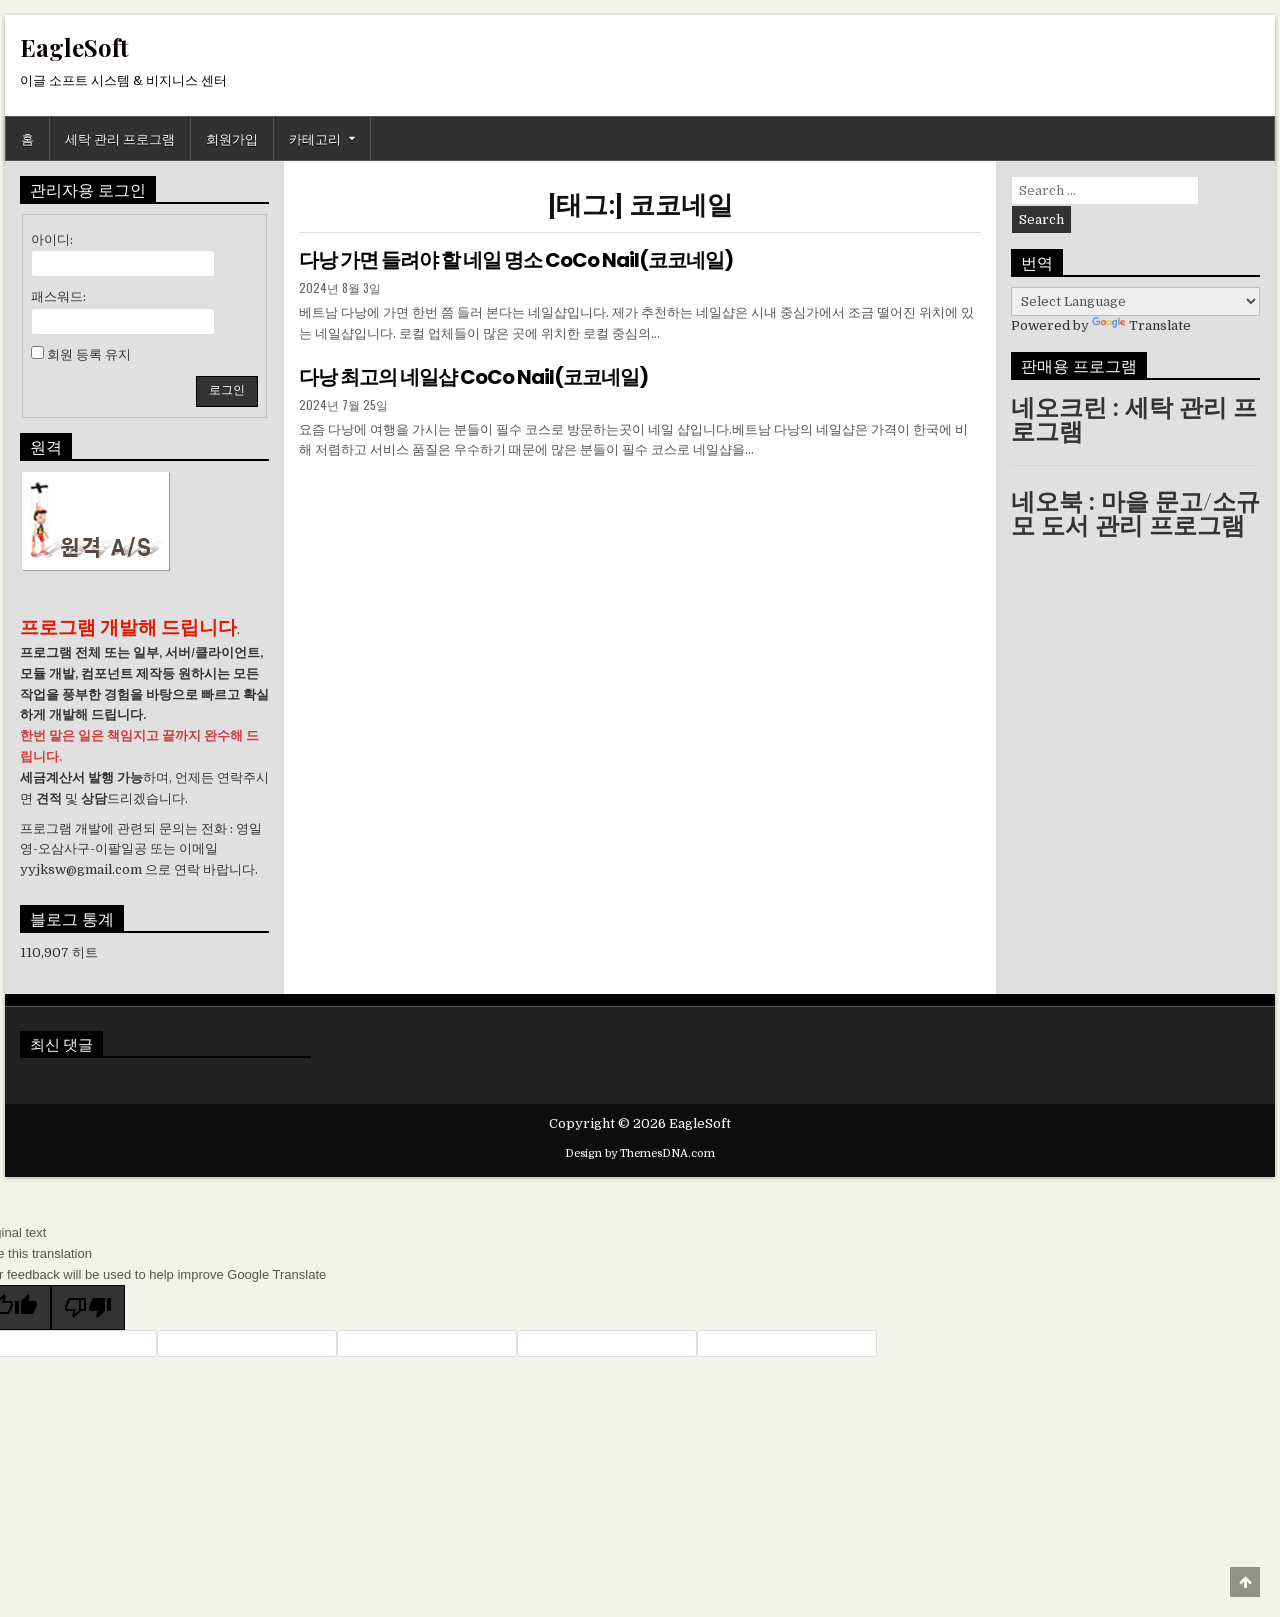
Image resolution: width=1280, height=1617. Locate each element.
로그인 (227, 390)
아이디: (52, 239)
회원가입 (232, 138)
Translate (1141, 325)
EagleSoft (74, 47)
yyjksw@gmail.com (81, 869)
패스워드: (58, 296)
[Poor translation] (88, 1307)
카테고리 (315, 138)
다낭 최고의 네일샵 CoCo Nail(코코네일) (473, 377)
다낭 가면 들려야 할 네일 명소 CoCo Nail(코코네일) (516, 260)
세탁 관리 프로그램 (120, 138)
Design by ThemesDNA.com (640, 1153)
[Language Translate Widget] (1135, 301)
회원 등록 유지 (89, 354)
